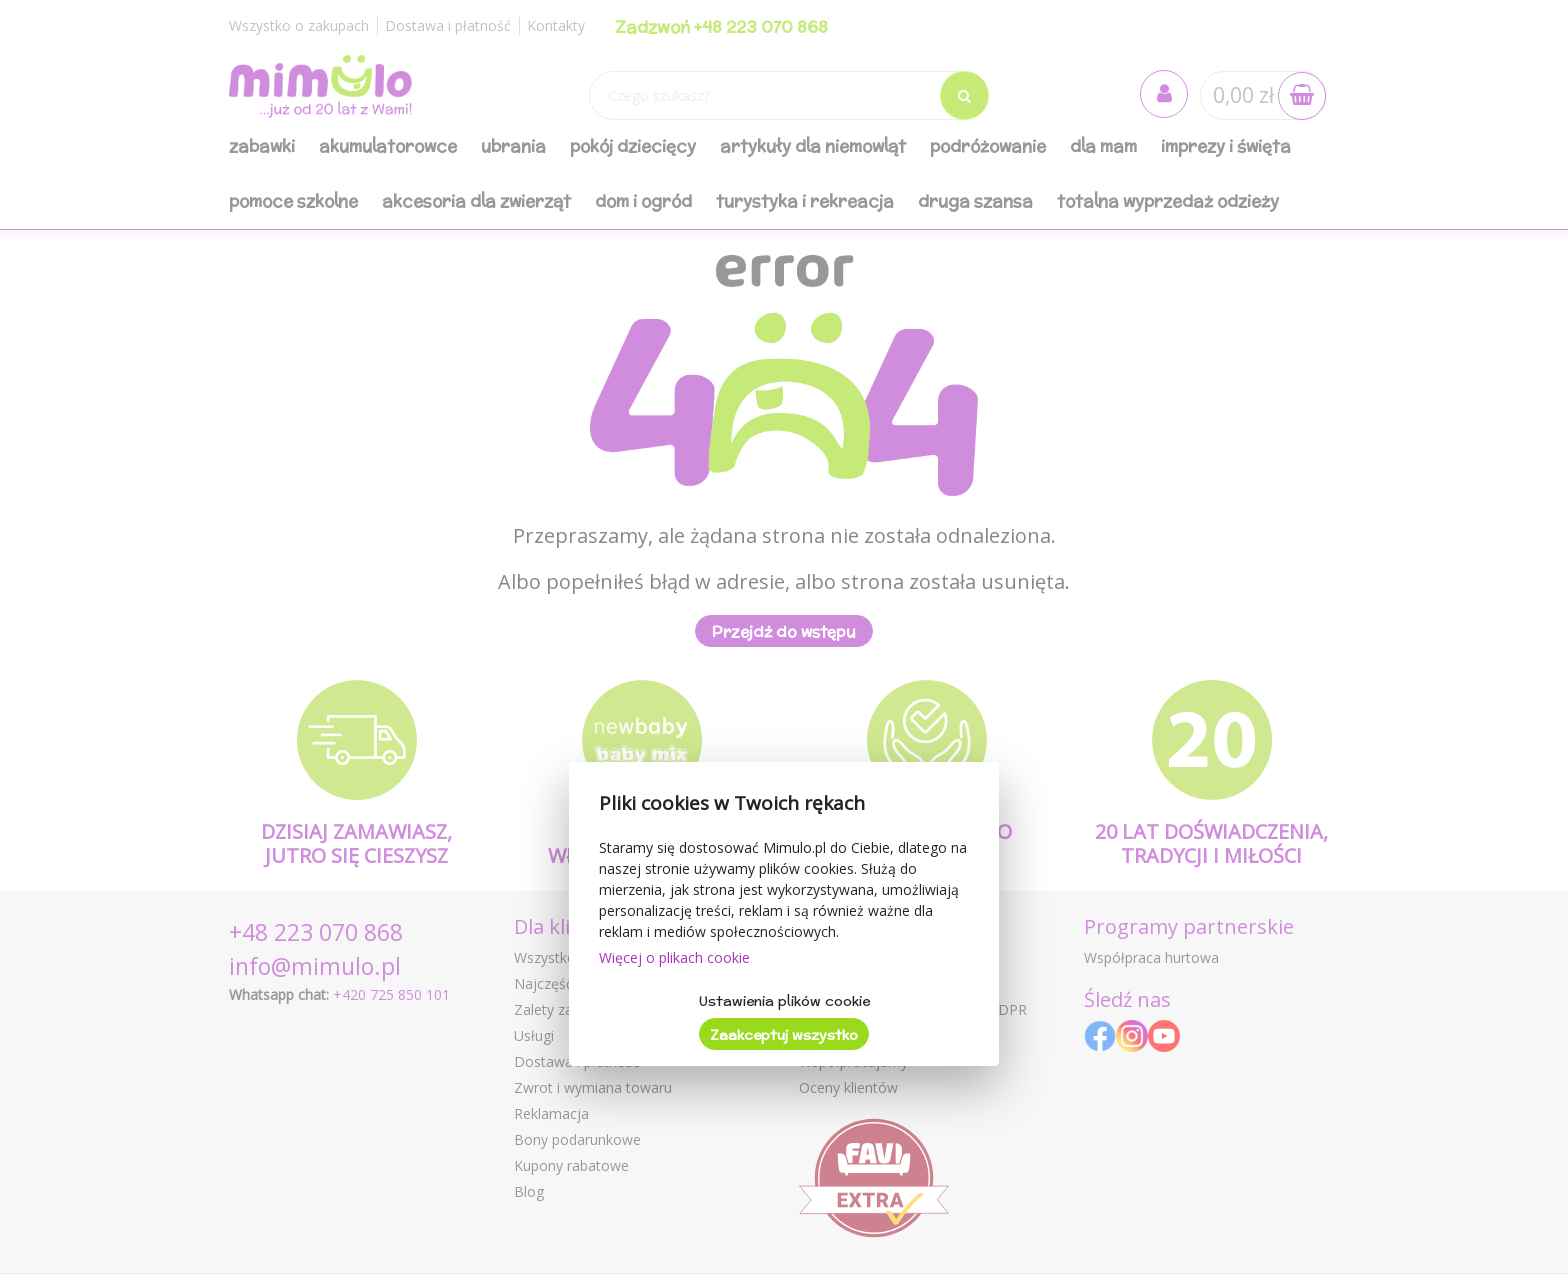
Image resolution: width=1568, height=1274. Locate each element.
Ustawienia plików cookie (784, 1001)
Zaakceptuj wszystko (784, 1035)
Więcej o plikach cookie (674, 957)
